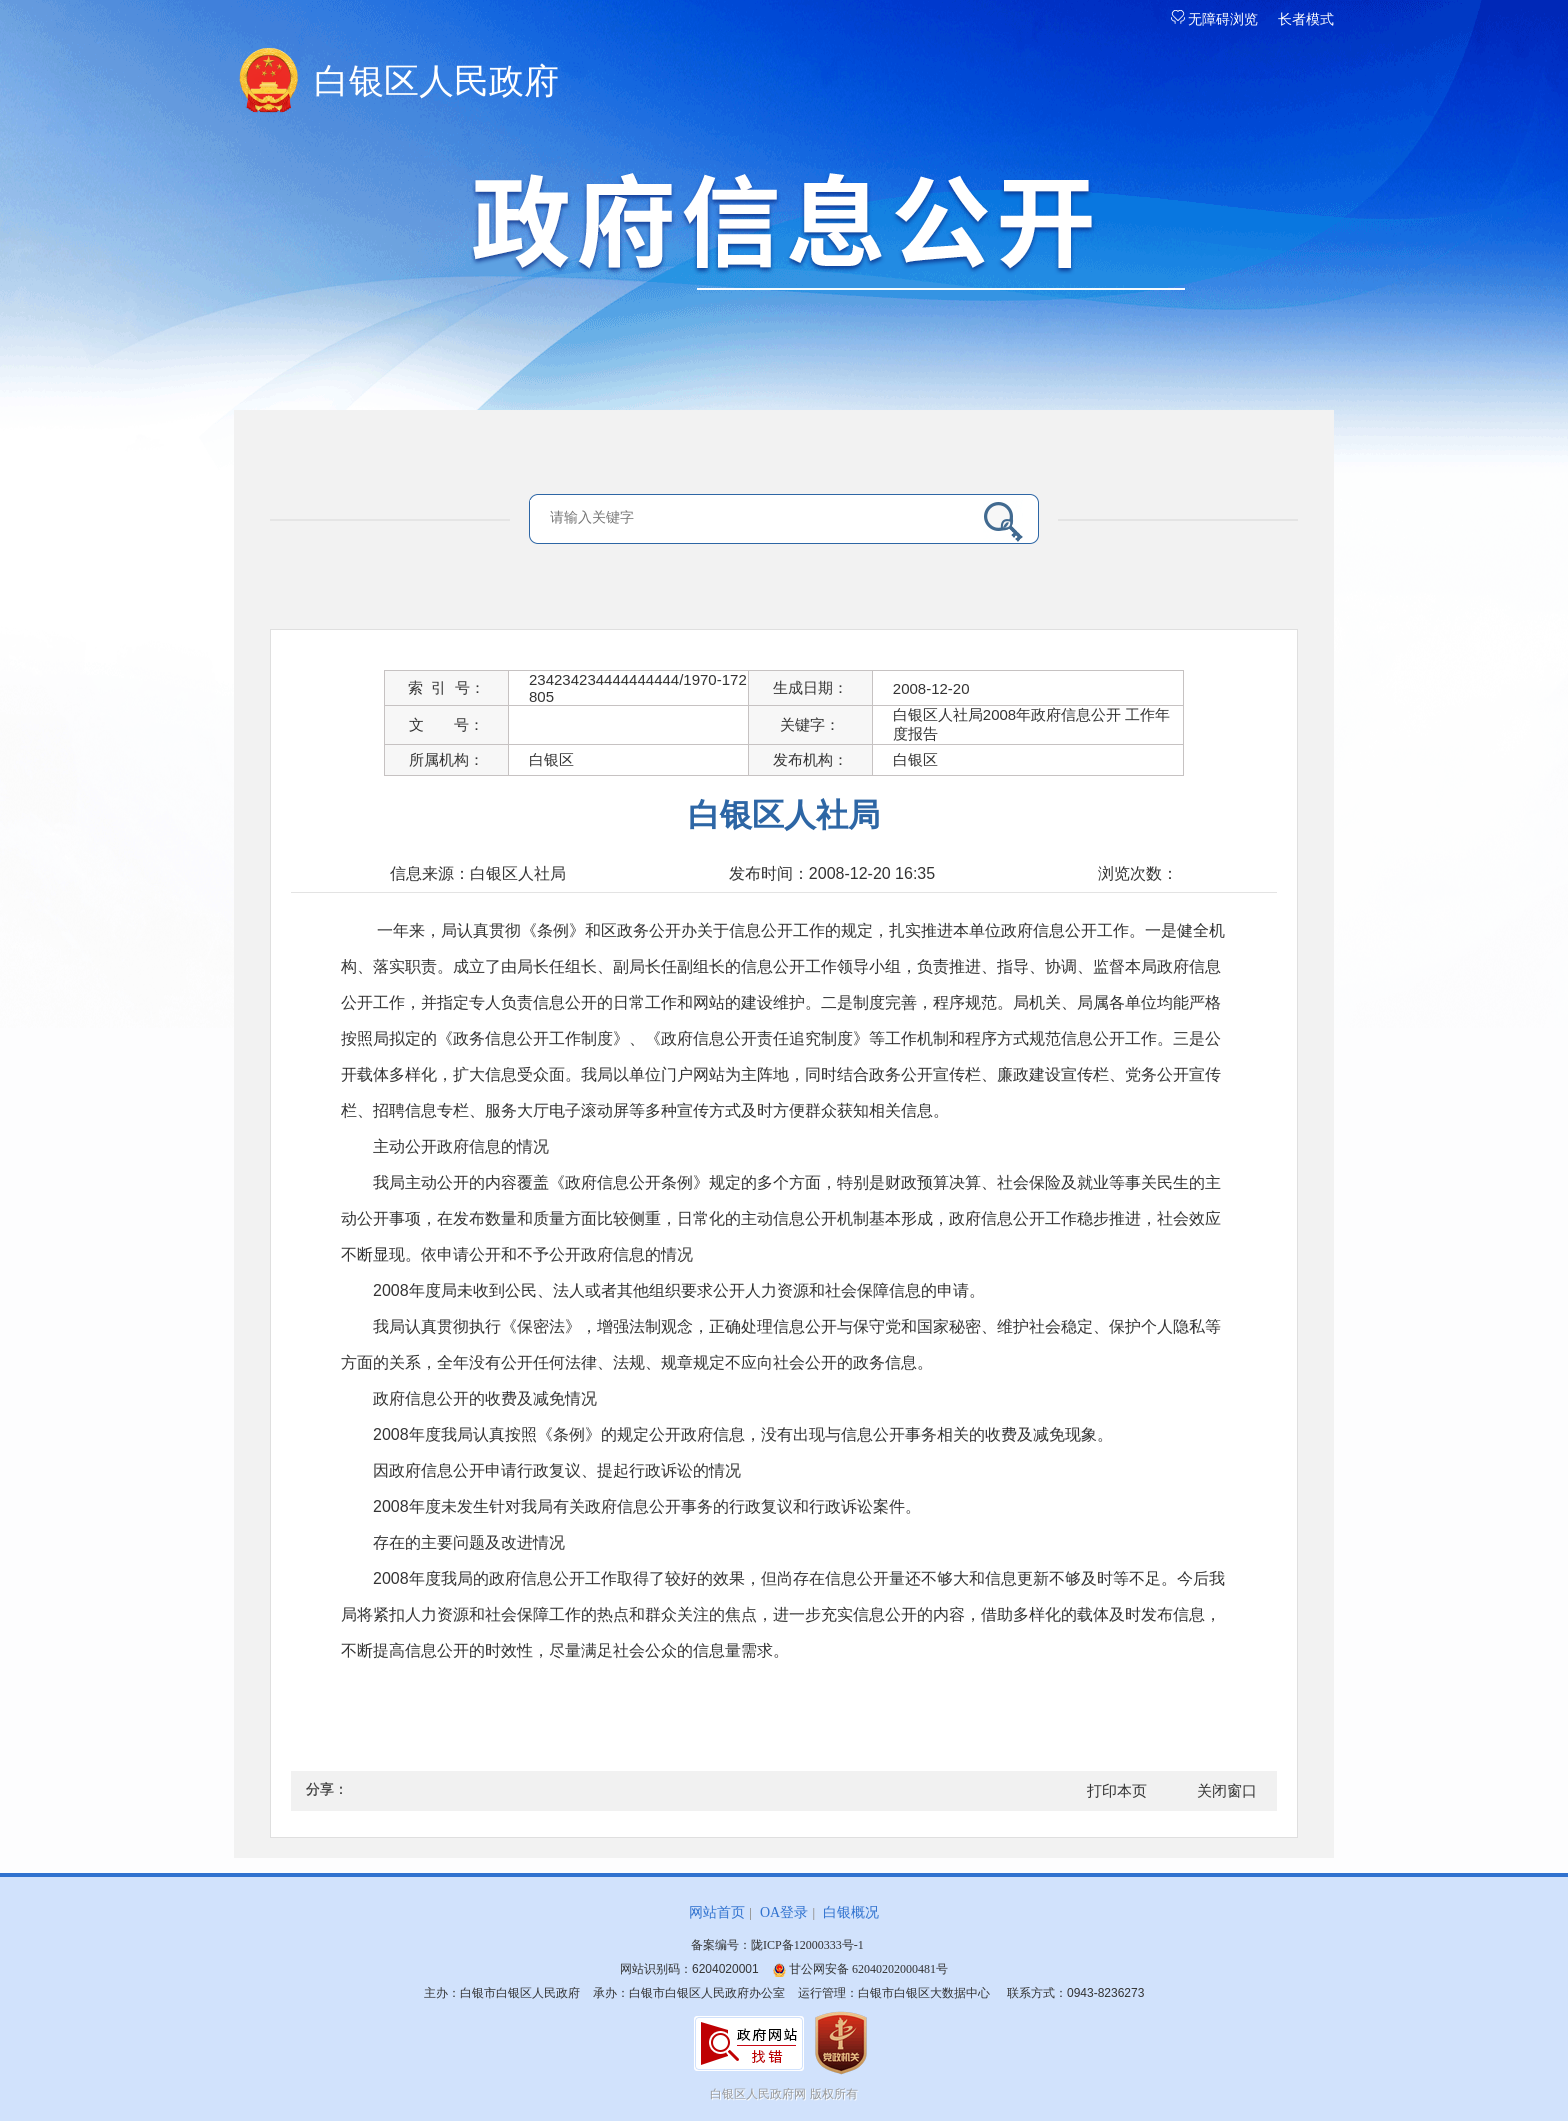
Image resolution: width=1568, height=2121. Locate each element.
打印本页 (1117, 1791)
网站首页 (717, 1912)
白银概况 (851, 1912)
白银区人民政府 (436, 81)
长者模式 (1306, 19)
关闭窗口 (1227, 1791)
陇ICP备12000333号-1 (807, 1945)
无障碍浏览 (1215, 19)
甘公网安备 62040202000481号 (860, 1969)
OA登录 (784, 1912)
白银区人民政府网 (758, 2094)
